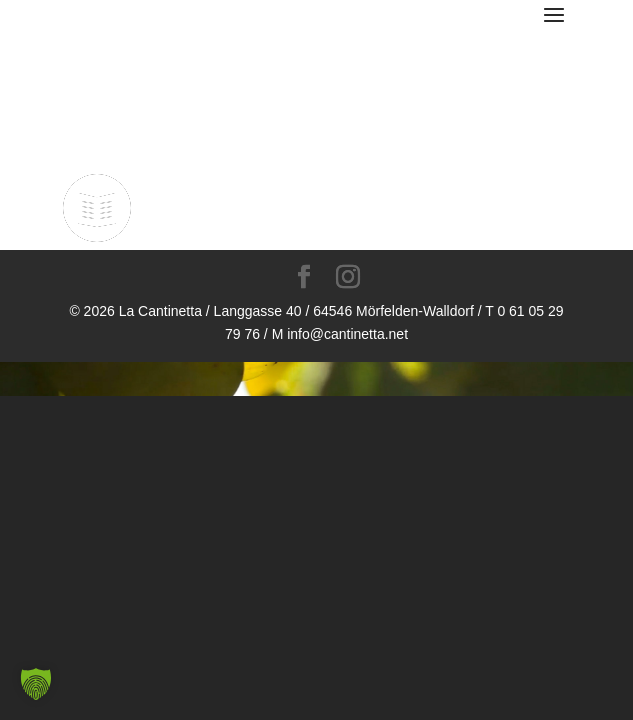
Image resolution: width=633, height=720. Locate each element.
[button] (36, 684)
